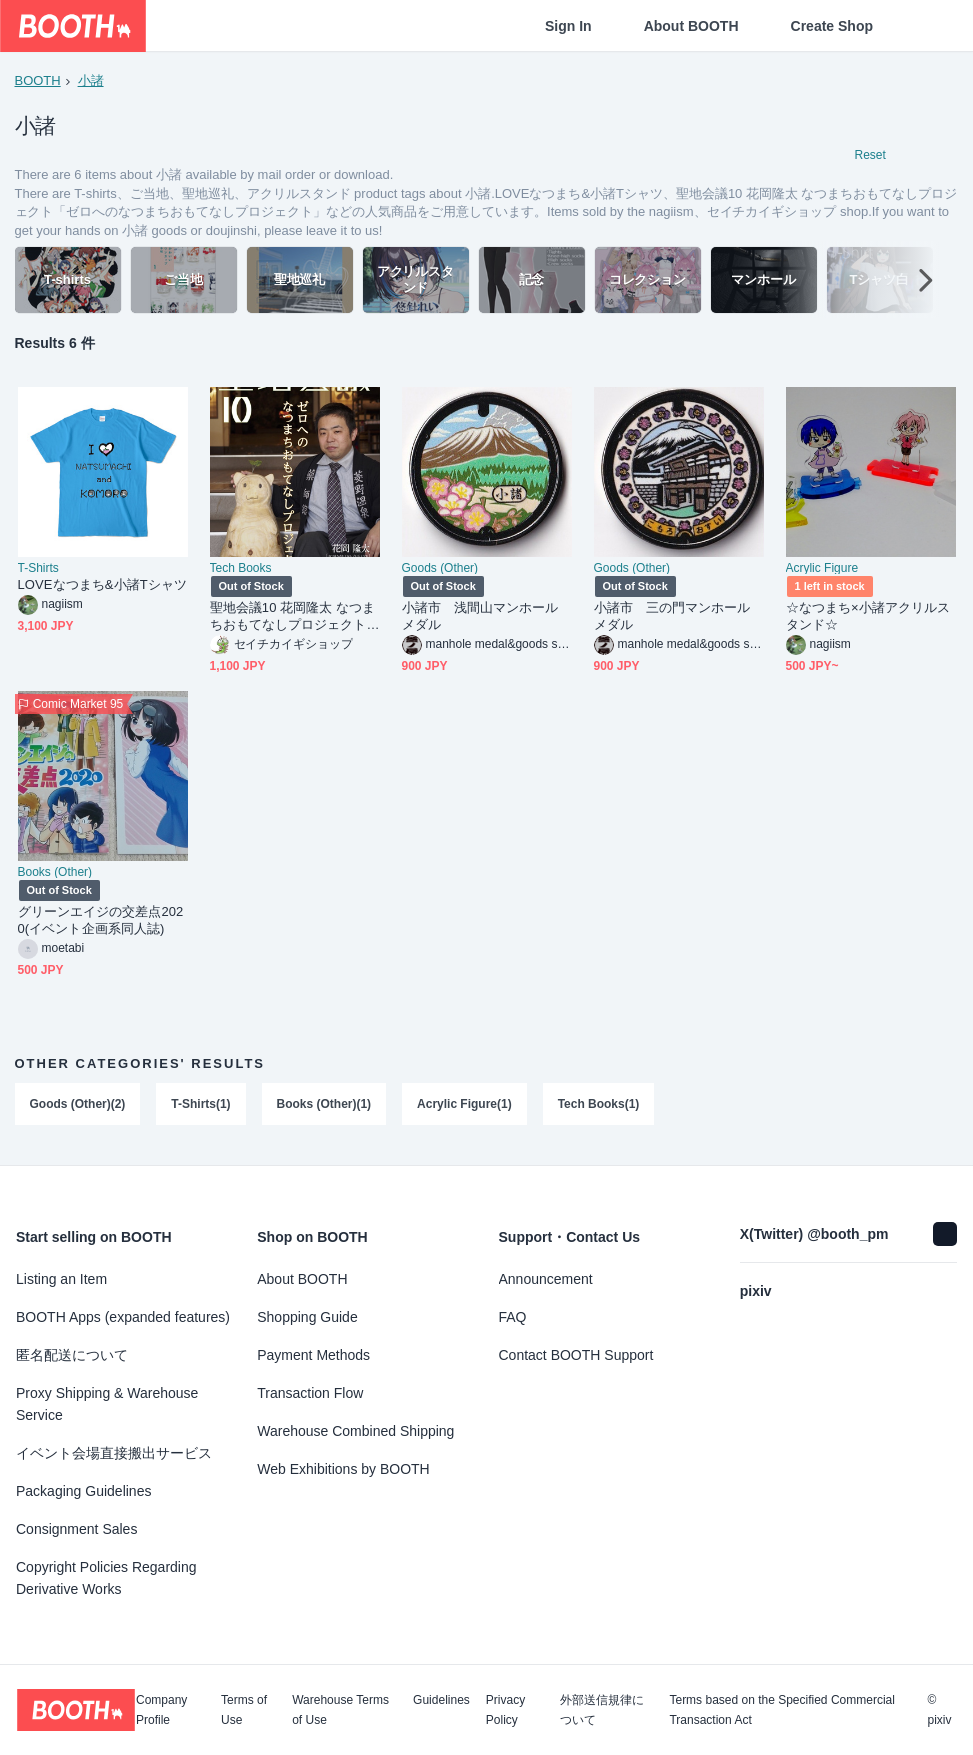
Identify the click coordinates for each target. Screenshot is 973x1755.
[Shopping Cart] (925, 26)
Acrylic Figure (822, 571)
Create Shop (832, 26)
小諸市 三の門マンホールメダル (672, 619)
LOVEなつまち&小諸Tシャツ (103, 587)
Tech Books (241, 571)
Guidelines (441, 1700)
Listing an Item (61, 1279)
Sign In (568, 26)
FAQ (513, 1317)
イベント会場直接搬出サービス (114, 1453)
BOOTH (38, 80)
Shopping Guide (307, 1317)
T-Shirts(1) (201, 1107)
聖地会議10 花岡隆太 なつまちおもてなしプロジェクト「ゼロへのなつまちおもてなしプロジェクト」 (293, 619)
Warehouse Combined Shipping (355, 1431)
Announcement (546, 1279)
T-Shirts (38, 571)
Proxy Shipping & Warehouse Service (107, 1404)
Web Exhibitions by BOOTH (343, 1469)
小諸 (91, 80)
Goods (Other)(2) (78, 1107)
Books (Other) (55, 875)
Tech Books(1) (599, 1107)
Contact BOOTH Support (576, 1355)
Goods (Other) (440, 571)
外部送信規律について (602, 1710)
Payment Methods (313, 1355)
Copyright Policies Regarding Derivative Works (106, 1578)
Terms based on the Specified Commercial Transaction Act (781, 1710)
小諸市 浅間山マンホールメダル (480, 619)
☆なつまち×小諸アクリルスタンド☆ (868, 619)
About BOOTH (691, 26)
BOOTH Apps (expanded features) (123, 1317)
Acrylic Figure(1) (465, 1107)
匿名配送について (72, 1355)
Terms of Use (244, 1710)
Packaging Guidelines (83, 1491)
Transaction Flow (310, 1393)
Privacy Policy (505, 1710)
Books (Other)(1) (324, 1107)
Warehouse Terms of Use (340, 1710)
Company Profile (161, 1710)
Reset (870, 156)
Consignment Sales (76, 1529)
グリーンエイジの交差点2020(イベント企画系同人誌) (101, 923)
